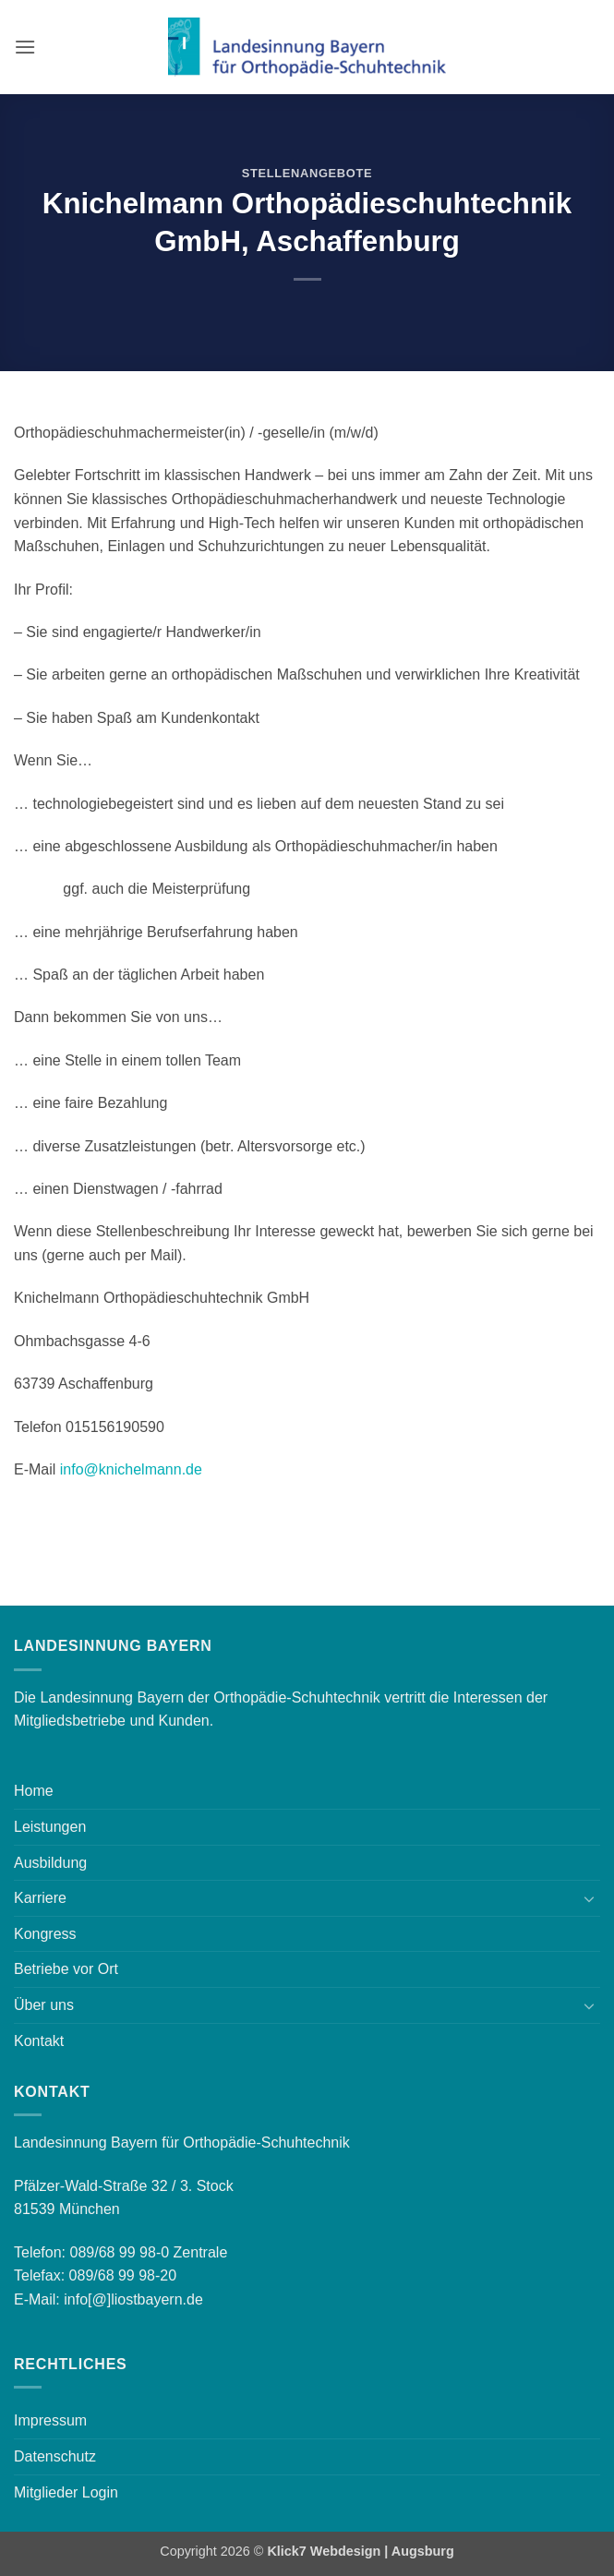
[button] (25, 46)
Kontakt (39, 2041)
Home (34, 1791)
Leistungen (50, 1827)
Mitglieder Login (66, 2492)
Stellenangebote (307, 173)
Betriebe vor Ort (66, 1969)
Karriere (40, 1898)
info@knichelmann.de (131, 1469)
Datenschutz (55, 2456)
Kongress (45, 1934)
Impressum (50, 2420)
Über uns (44, 2005)
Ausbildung (50, 1863)
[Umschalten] (589, 1898)
